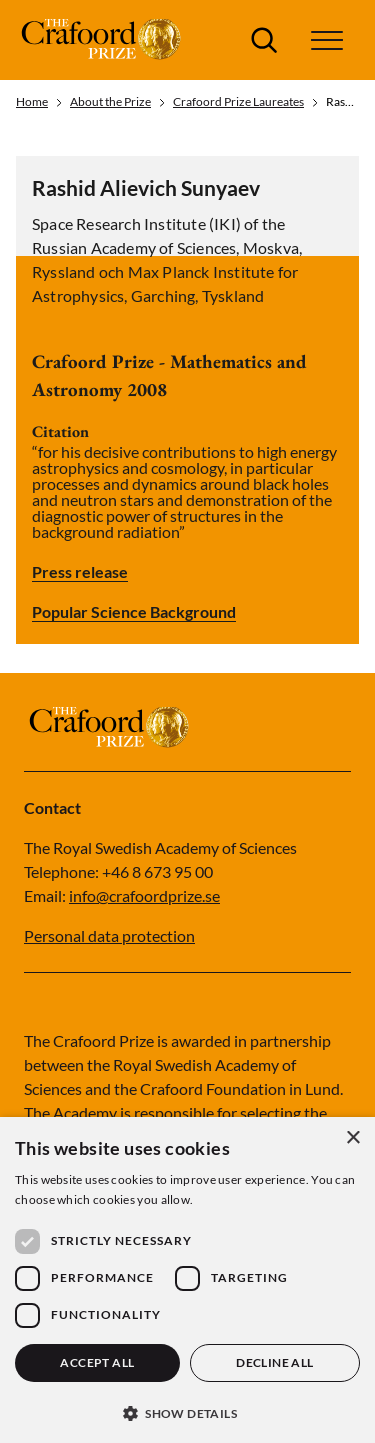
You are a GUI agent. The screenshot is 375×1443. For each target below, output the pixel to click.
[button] (327, 40)
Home (32, 102)
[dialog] (187, 1280)
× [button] (352, 1138)
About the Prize (110, 102)
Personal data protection (109, 935)
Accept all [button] (97, 1362)
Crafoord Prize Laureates (238, 102)
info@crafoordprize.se (144, 895)
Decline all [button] (274, 1362)
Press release (80, 571)
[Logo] (103, 40)
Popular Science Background (134, 612)
